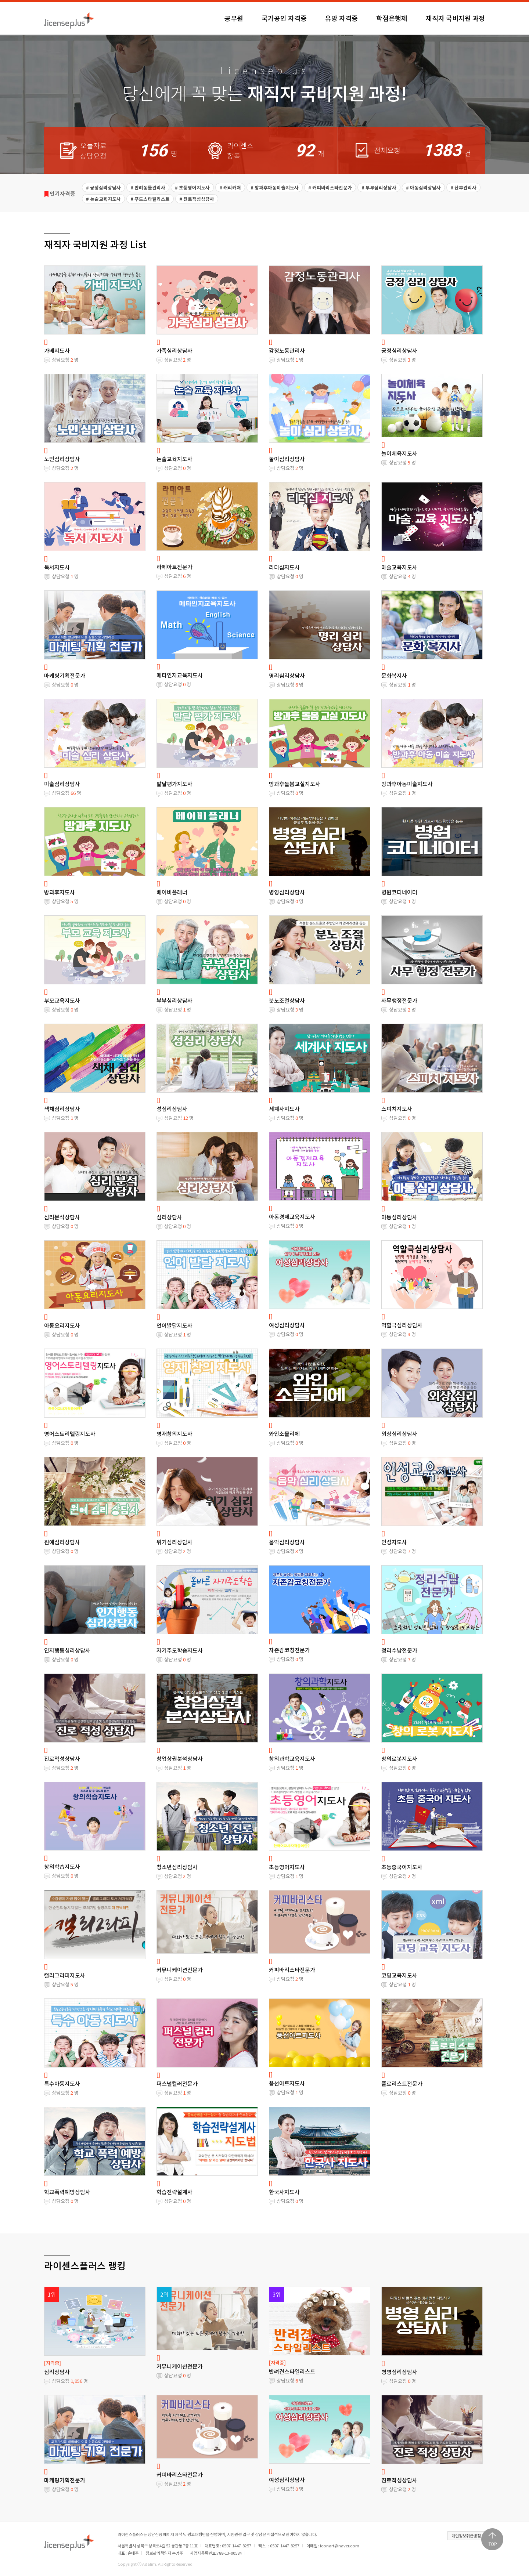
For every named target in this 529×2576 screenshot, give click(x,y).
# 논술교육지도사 (103, 198)
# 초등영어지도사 (192, 187)
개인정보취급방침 (466, 2536)
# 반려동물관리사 (147, 187)
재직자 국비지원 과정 (455, 18)
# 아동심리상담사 (423, 187)
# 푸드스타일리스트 (150, 198)
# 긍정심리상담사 (103, 187)
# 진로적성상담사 (196, 198)
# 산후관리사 (463, 187)
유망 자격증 (341, 18)
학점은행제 (391, 18)
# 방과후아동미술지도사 (275, 187)
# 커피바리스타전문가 (330, 187)
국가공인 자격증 (284, 18)
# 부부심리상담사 (378, 187)
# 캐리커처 (230, 187)
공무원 (233, 18)
